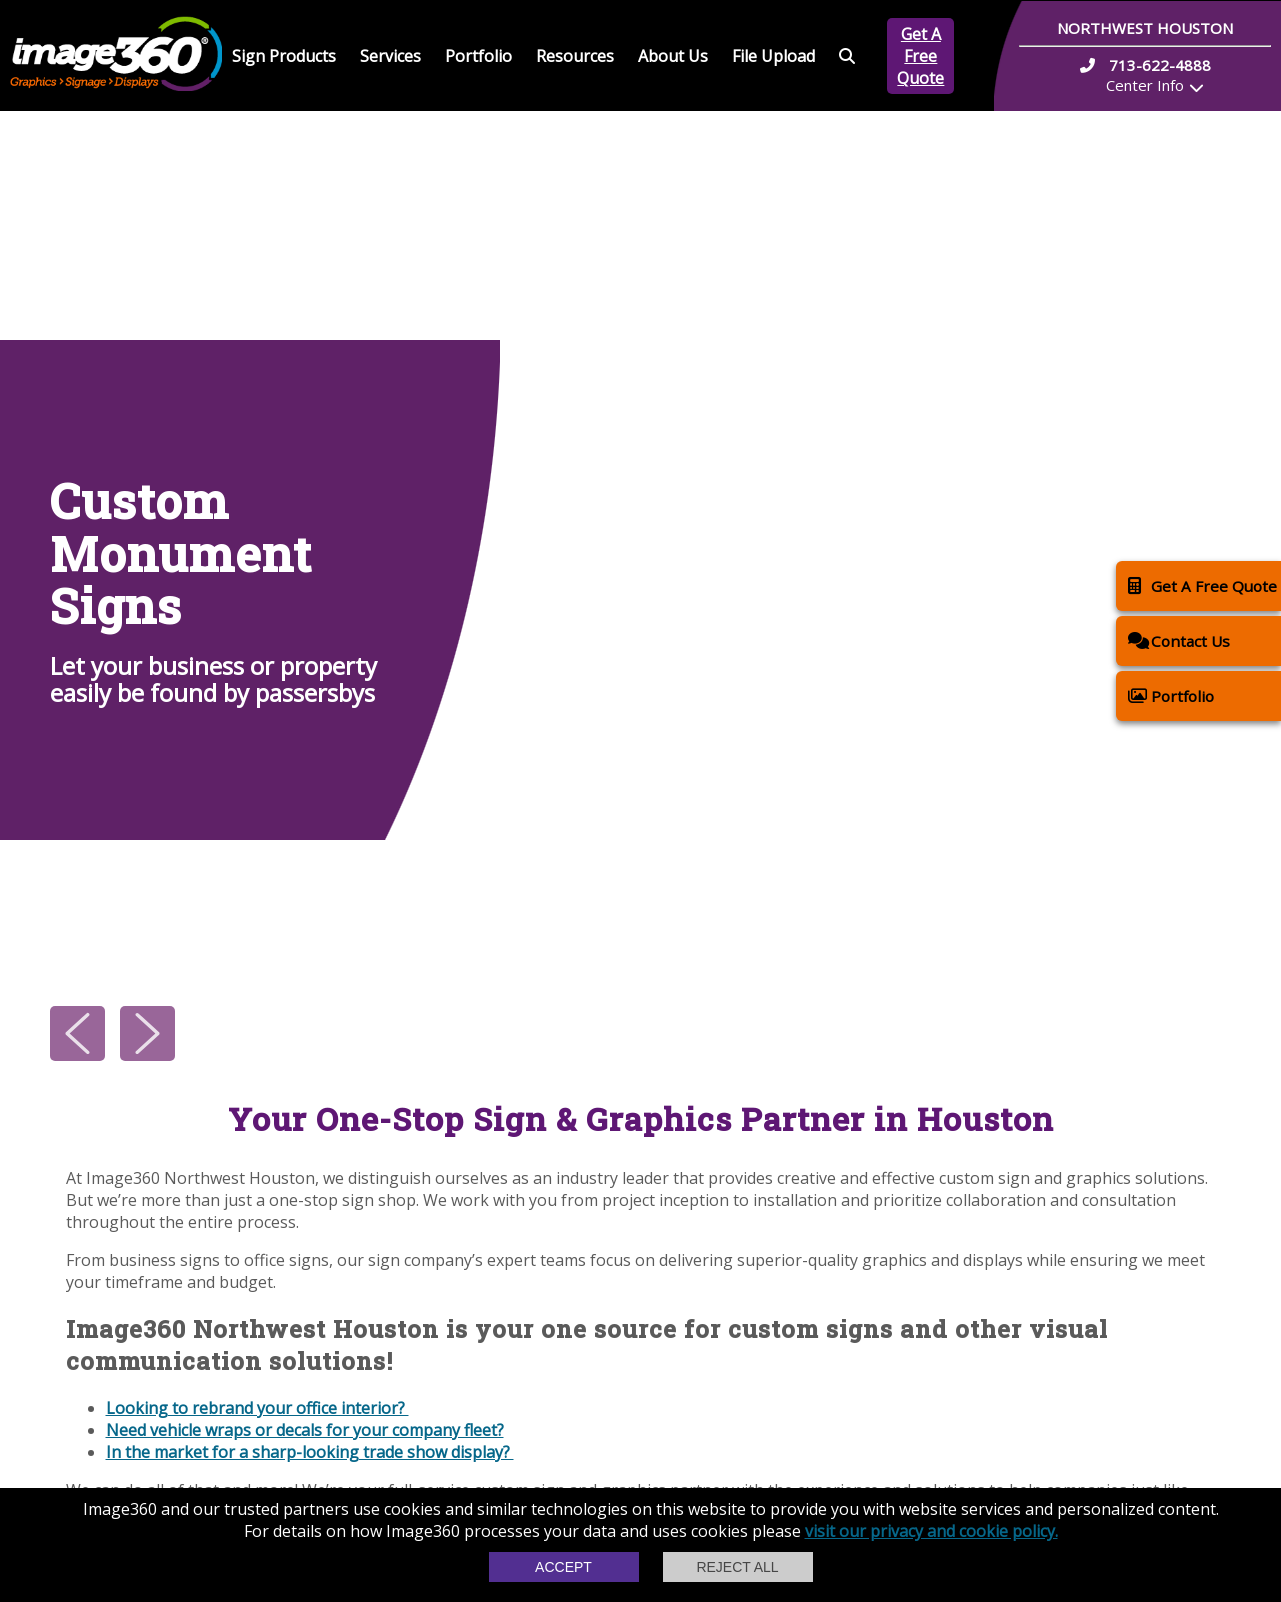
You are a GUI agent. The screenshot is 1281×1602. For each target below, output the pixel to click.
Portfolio (478, 56)
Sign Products (284, 56)
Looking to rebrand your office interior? (257, 1408)
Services (390, 56)
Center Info (1145, 85)
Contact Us (1179, 640)
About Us (673, 56)
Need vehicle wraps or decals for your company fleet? (305, 1430)
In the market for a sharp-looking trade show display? (310, 1452)
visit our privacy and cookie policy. (931, 1531)
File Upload (773, 56)
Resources (575, 56)
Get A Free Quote (920, 56)
